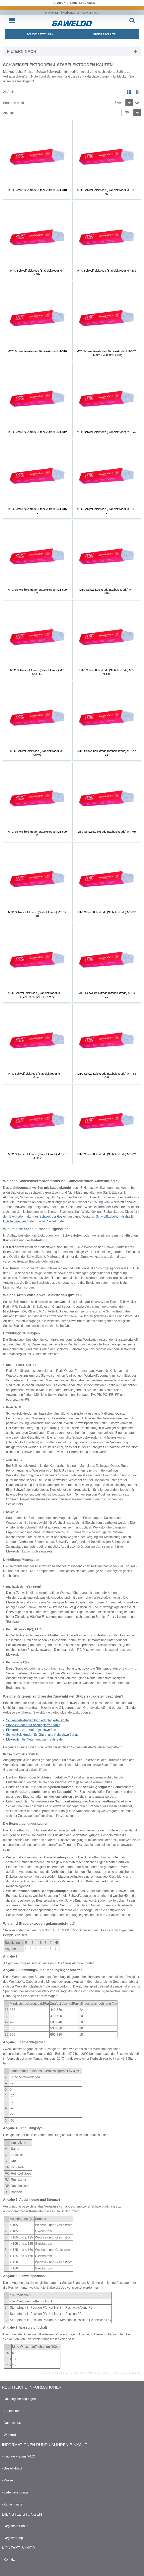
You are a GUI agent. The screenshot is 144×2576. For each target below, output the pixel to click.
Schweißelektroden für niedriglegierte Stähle (37, 1720)
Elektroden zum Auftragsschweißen (31, 1730)
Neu (118, 102)
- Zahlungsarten (13, 2504)
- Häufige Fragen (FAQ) (18, 2456)
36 (127, 112)
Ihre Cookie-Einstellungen (72, 3)
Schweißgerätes (50, 1216)
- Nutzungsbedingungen (19, 2399)
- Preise (7, 2480)
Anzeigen (9, 113)
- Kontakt (8, 2559)
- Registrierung (12, 2538)
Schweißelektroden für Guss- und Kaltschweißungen (43, 1734)
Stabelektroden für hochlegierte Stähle (33, 1725)
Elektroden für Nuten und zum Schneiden (35, 1739)
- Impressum (11, 2411)
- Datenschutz (12, 2423)
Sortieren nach (13, 103)
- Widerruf (9, 2435)
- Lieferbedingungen (16, 2492)
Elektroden (45, 1235)
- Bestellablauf (12, 2468)
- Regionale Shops (15, 2526)
